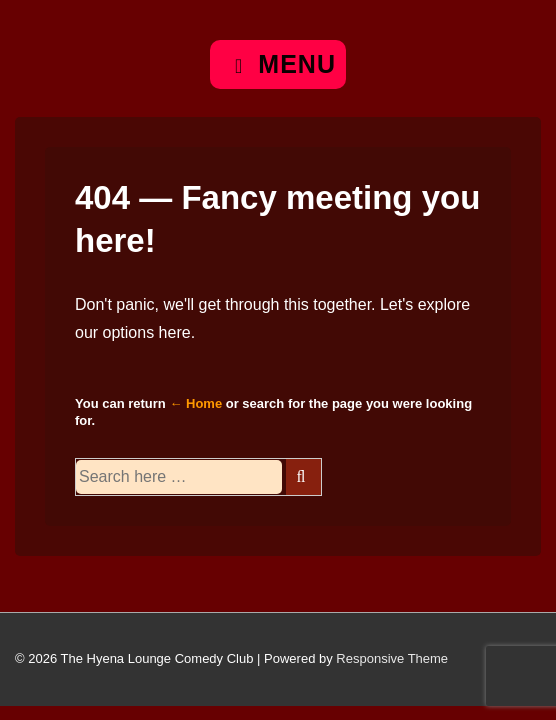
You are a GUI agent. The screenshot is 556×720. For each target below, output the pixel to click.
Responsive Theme (392, 658)
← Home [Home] (195, 403)
